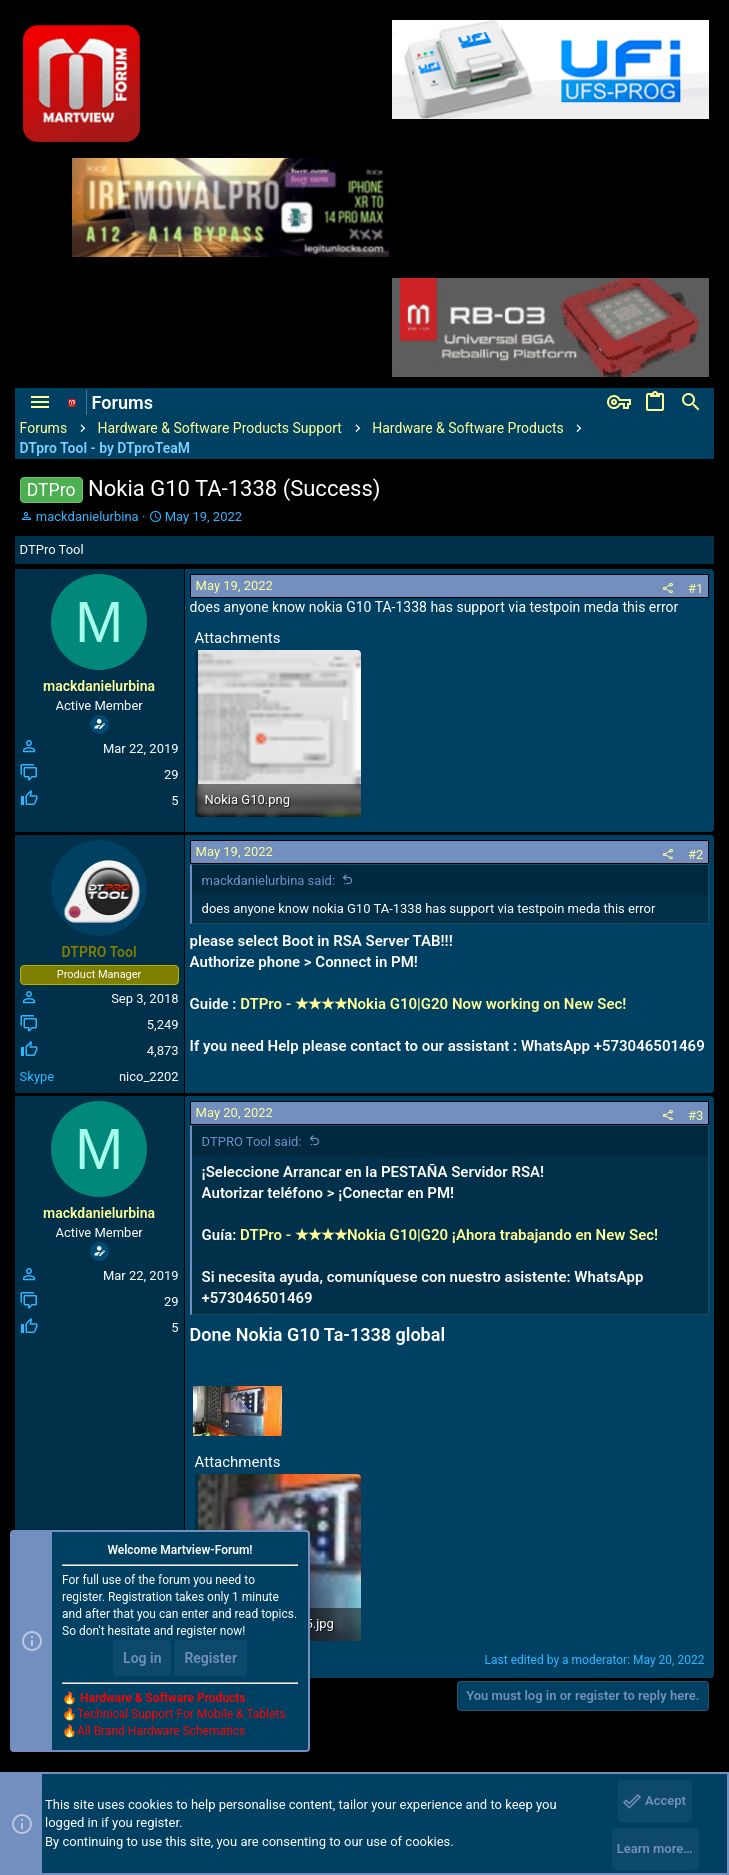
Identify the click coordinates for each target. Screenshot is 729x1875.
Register (210, 1658)
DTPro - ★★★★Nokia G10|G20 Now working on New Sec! (433, 1004)
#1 (695, 588)
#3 (695, 1115)
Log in (142, 1658)
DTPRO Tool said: (252, 1141)
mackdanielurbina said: (268, 880)
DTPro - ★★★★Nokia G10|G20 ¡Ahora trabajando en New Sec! (449, 1235)
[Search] (691, 403)
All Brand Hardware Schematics (161, 1731)
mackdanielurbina (87, 516)
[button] (40, 403)
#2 (695, 854)
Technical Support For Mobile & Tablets (181, 1714)
